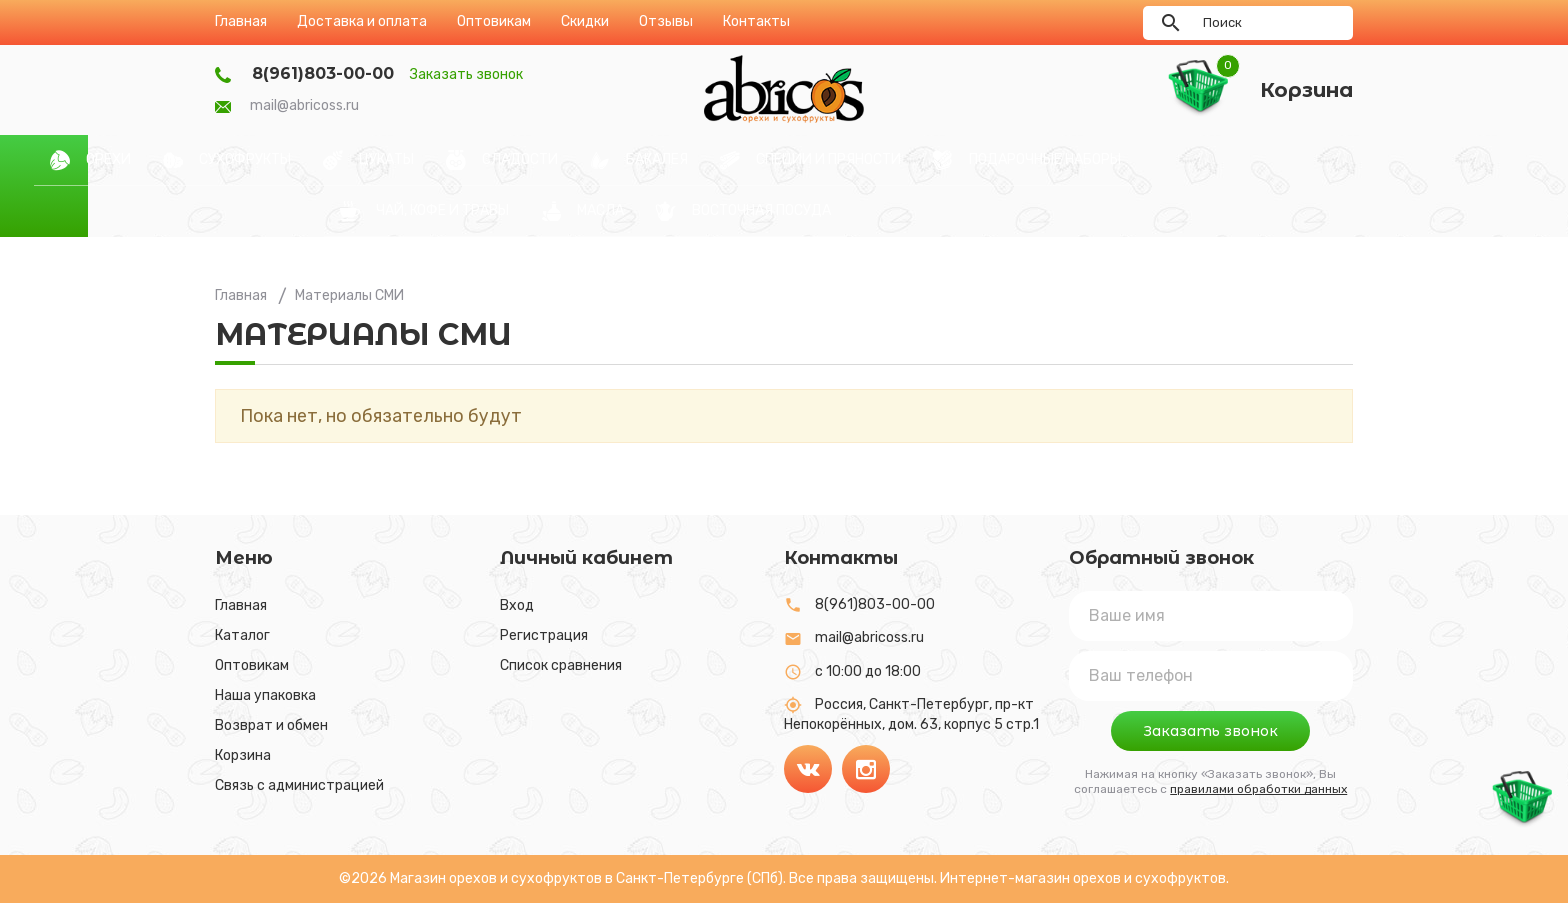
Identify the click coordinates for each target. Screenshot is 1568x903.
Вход (517, 605)
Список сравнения (561, 665)
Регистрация (544, 635)
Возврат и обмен (271, 725)
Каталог (242, 635)
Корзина (243, 755)
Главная (241, 605)
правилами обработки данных (1258, 789)
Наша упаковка (265, 695)
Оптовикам (252, 665)
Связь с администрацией (299, 785)
